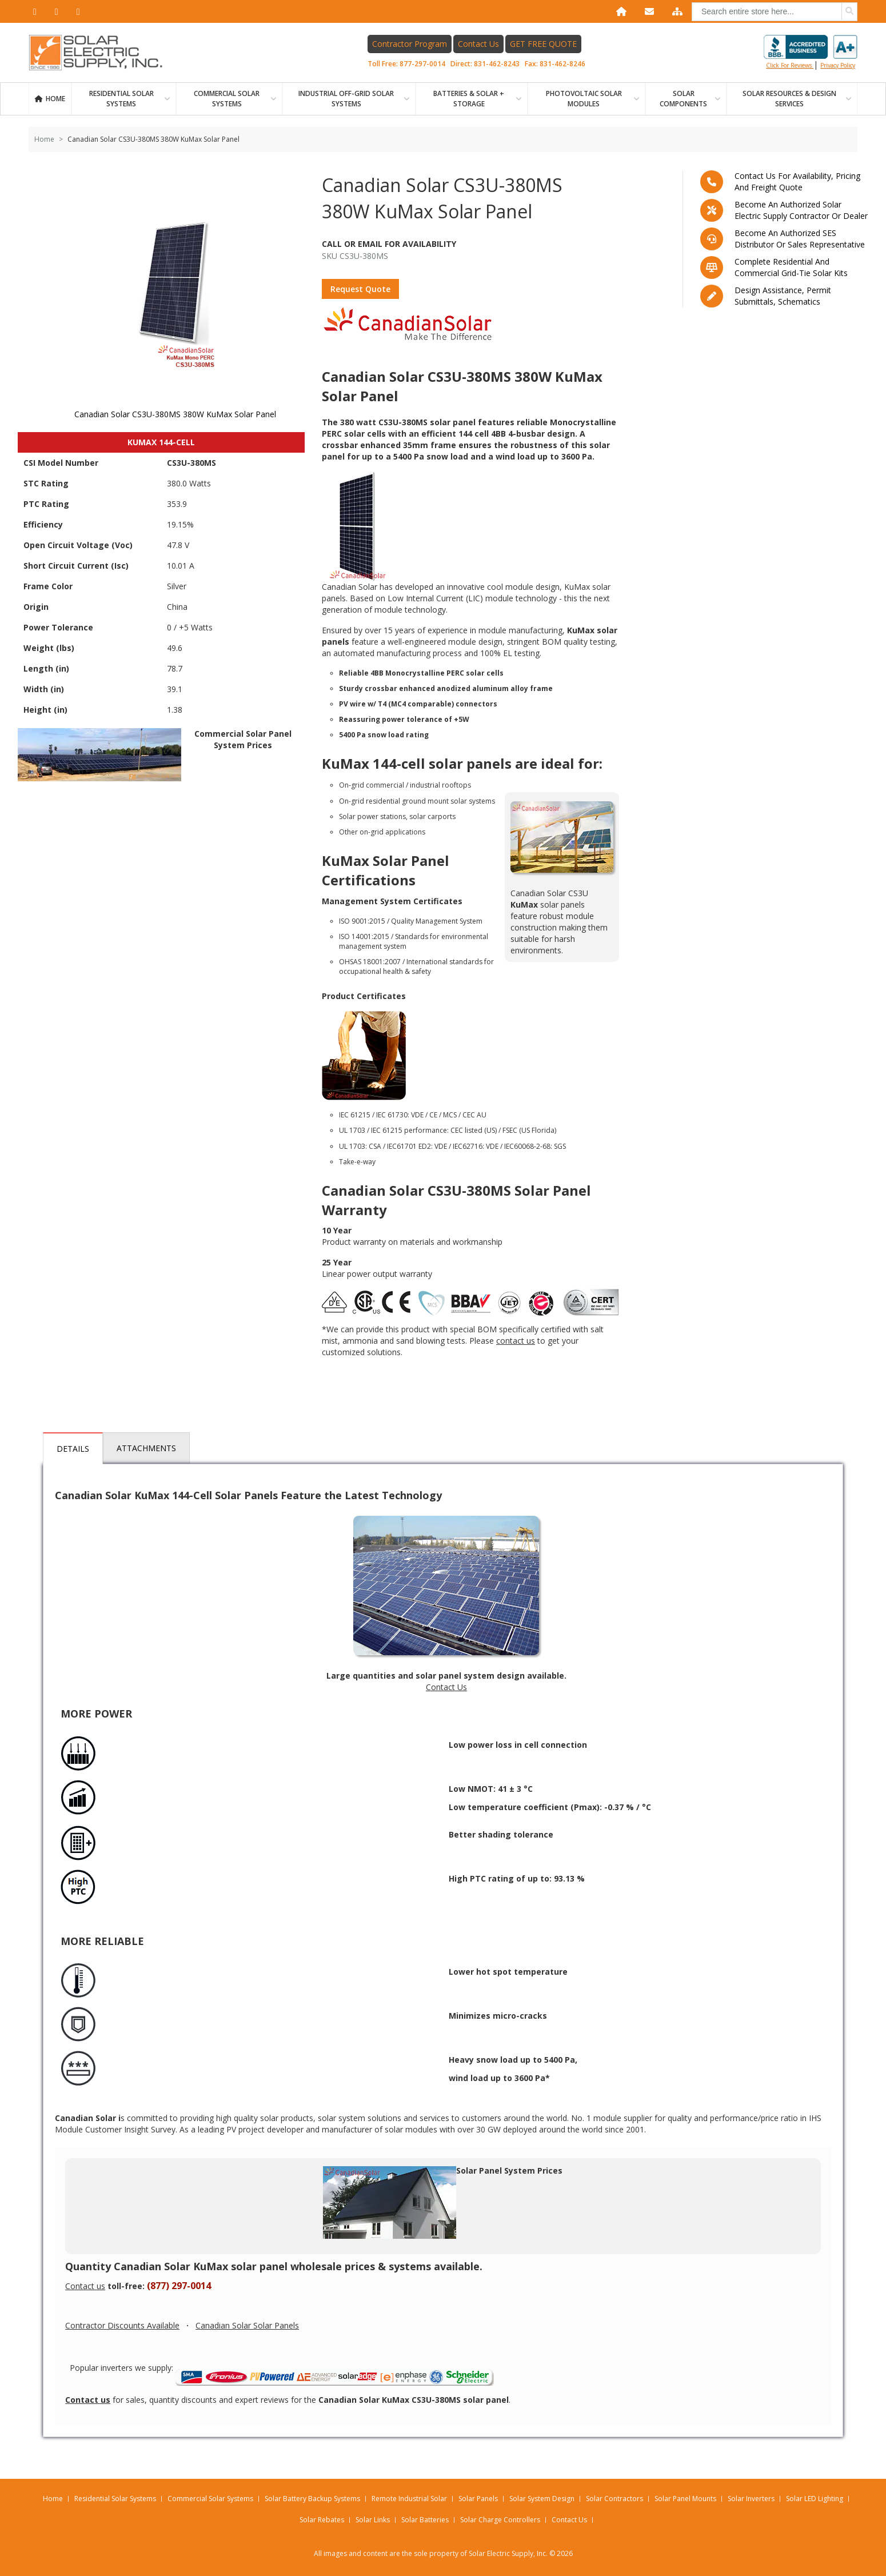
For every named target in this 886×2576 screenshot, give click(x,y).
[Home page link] (102, 52)
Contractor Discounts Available (122, 2325)
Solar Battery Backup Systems (312, 2498)
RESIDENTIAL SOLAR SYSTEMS (121, 99)
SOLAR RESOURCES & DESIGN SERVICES (789, 99)
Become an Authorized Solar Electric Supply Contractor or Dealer (801, 210)
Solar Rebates (322, 2520)
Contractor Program (409, 43)
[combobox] (774, 11)
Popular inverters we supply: (283, 2374)
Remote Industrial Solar (409, 2498)
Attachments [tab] (146, 1448)
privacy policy (837, 65)
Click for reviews (810, 52)
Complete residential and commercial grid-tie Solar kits (791, 267)
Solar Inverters (751, 2498)
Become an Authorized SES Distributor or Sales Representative (800, 238)
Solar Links (373, 2520)
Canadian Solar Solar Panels (247, 2325)
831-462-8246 (562, 64)
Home (55, 98)
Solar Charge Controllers (500, 2520)
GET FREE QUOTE (543, 43)
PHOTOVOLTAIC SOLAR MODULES (584, 99)
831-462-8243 (497, 64)
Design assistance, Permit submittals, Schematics (783, 296)
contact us (515, 1340)
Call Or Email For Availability (389, 243)
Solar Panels (478, 2498)
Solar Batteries (425, 2520)
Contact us (85, 2286)
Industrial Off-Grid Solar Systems (346, 99)
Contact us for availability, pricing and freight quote (797, 181)
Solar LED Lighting (814, 2498)
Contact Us (478, 43)
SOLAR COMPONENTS (683, 99)
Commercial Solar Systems (227, 99)
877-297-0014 (422, 64)
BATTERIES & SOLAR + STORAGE (468, 99)
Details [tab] (73, 1448)
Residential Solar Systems (115, 2498)
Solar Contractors (614, 2498)
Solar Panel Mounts (685, 2498)
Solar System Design (541, 2498)
